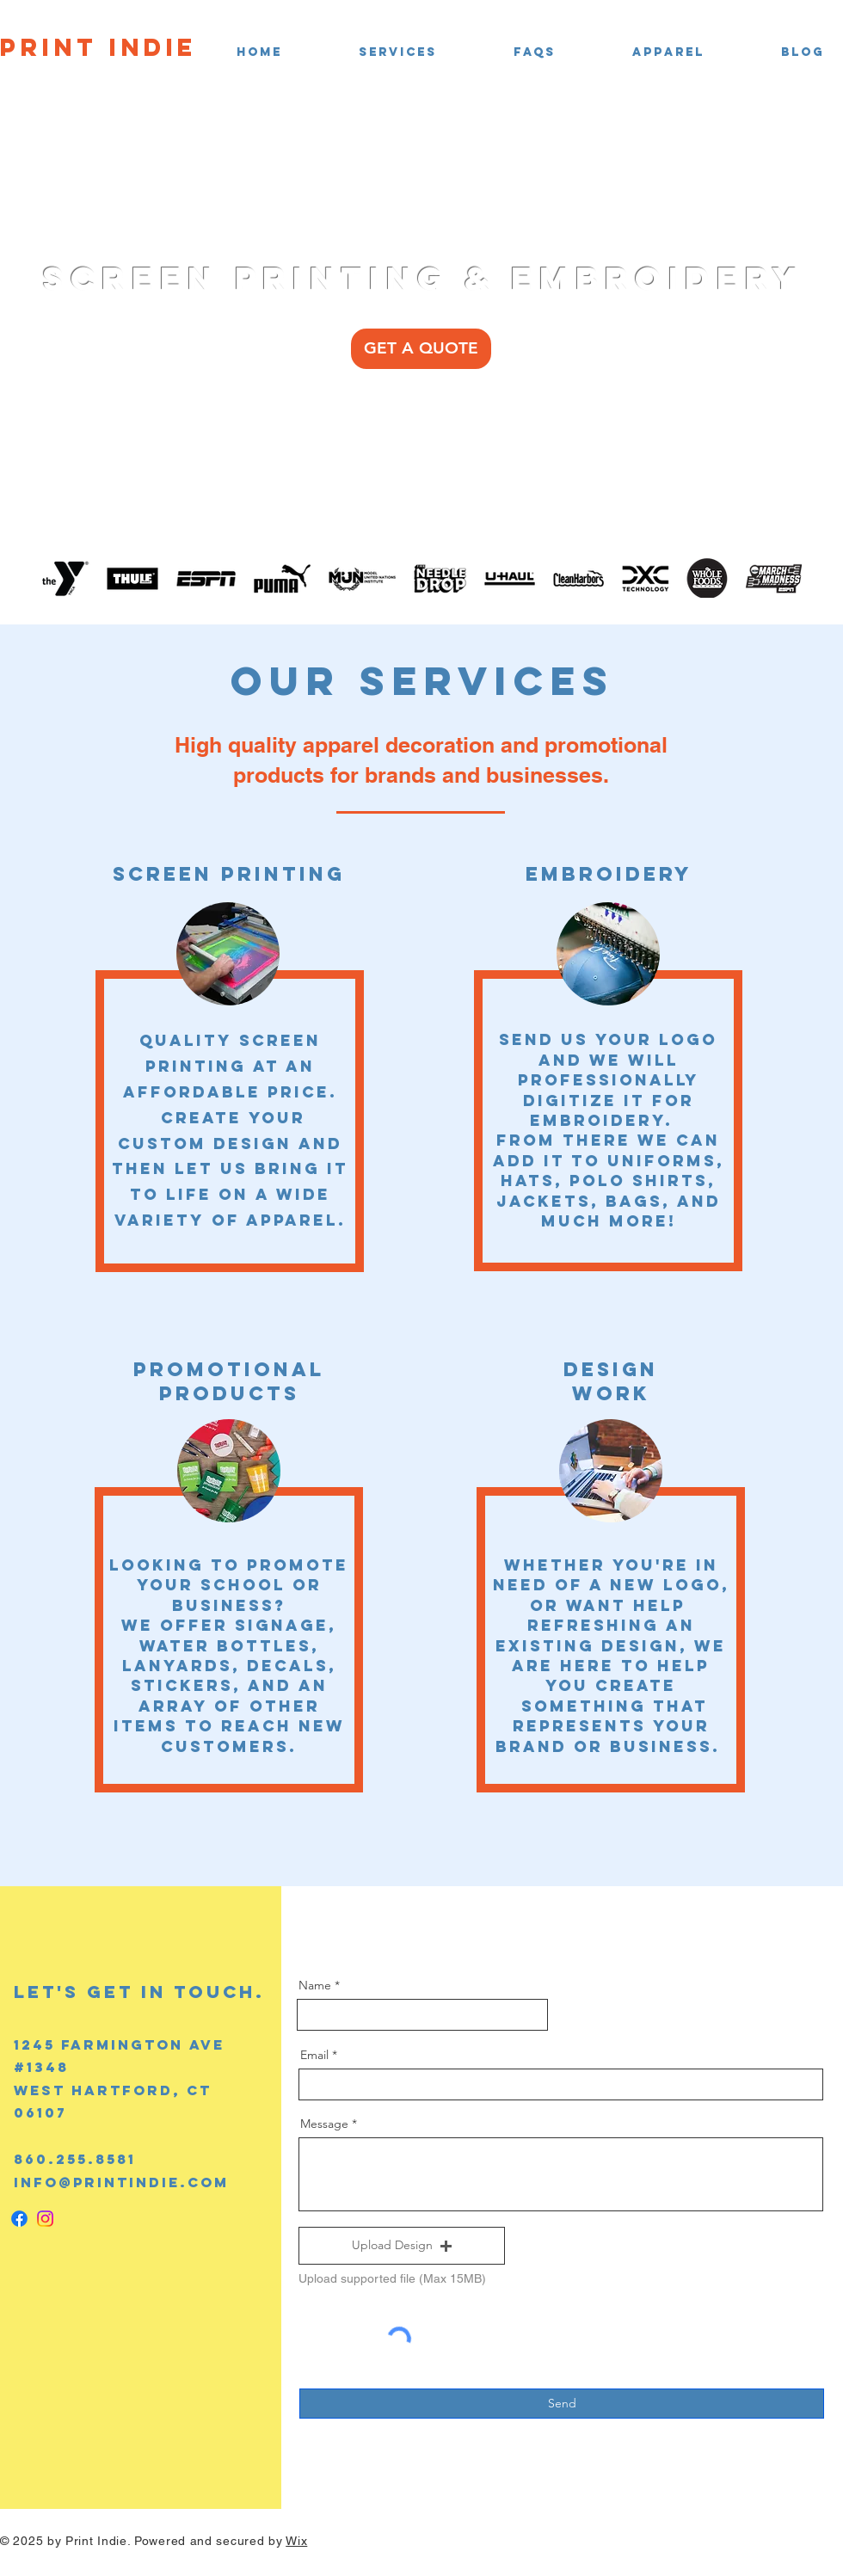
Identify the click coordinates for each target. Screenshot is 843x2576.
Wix (296, 2541)
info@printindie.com (121, 2182)
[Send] (561, 2403)
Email (314, 2055)
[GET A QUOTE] (421, 349)
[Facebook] (19, 2218)
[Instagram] (45, 2218)
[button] (372, 52)
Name (314, 1985)
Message (324, 2124)
